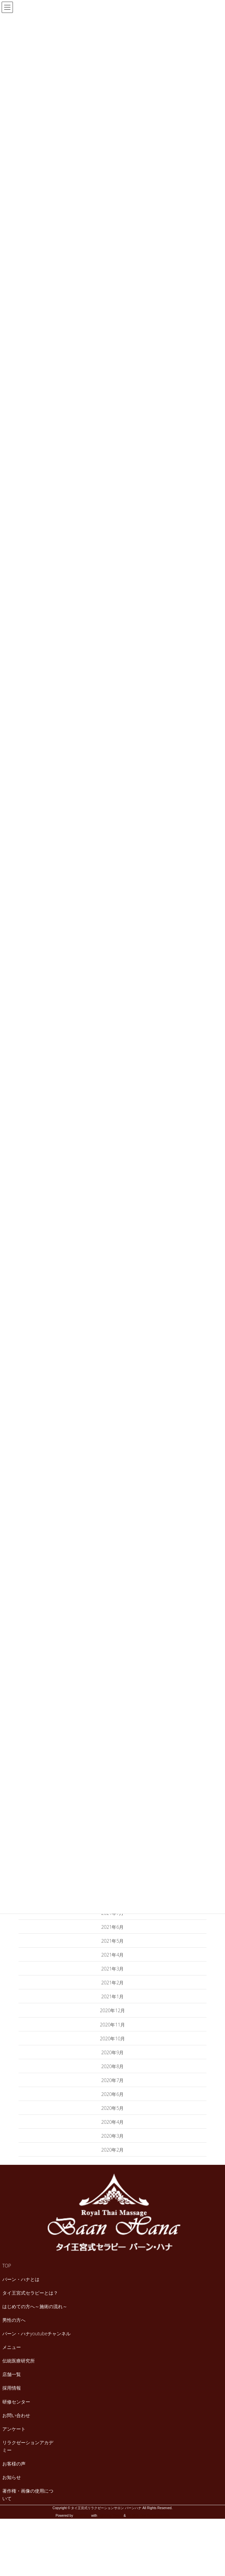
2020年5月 (112, 2108)
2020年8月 (112, 2066)
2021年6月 (112, 1927)
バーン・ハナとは (20, 2279)
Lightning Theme (110, 2515)
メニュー (11, 2347)
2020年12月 (112, 2010)
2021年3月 (112, 1969)
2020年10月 (112, 2038)
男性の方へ (14, 2320)
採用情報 (11, 2388)
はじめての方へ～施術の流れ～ (34, 2306)
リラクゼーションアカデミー (27, 2446)
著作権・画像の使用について (27, 2495)
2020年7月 (112, 2080)
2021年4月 (112, 1955)
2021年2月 (112, 1982)
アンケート (14, 2429)
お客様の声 (14, 2463)
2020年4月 (112, 2122)
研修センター (16, 2402)
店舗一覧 (11, 2374)
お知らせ (11, 2477)
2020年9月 (112, 2052)
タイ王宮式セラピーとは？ (30, 2293)
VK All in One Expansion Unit (148, 2515)
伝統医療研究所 (18, 2360)
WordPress (82, 2515)
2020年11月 (112, 2024)
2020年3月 (112, 2136)
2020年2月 (112, 2150)
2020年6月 (112, 2094)
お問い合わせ (16, 2415)
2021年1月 (112, 1996)
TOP (6, 2265)
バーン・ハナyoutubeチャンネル (36, 2333)
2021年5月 (112, 1941)
